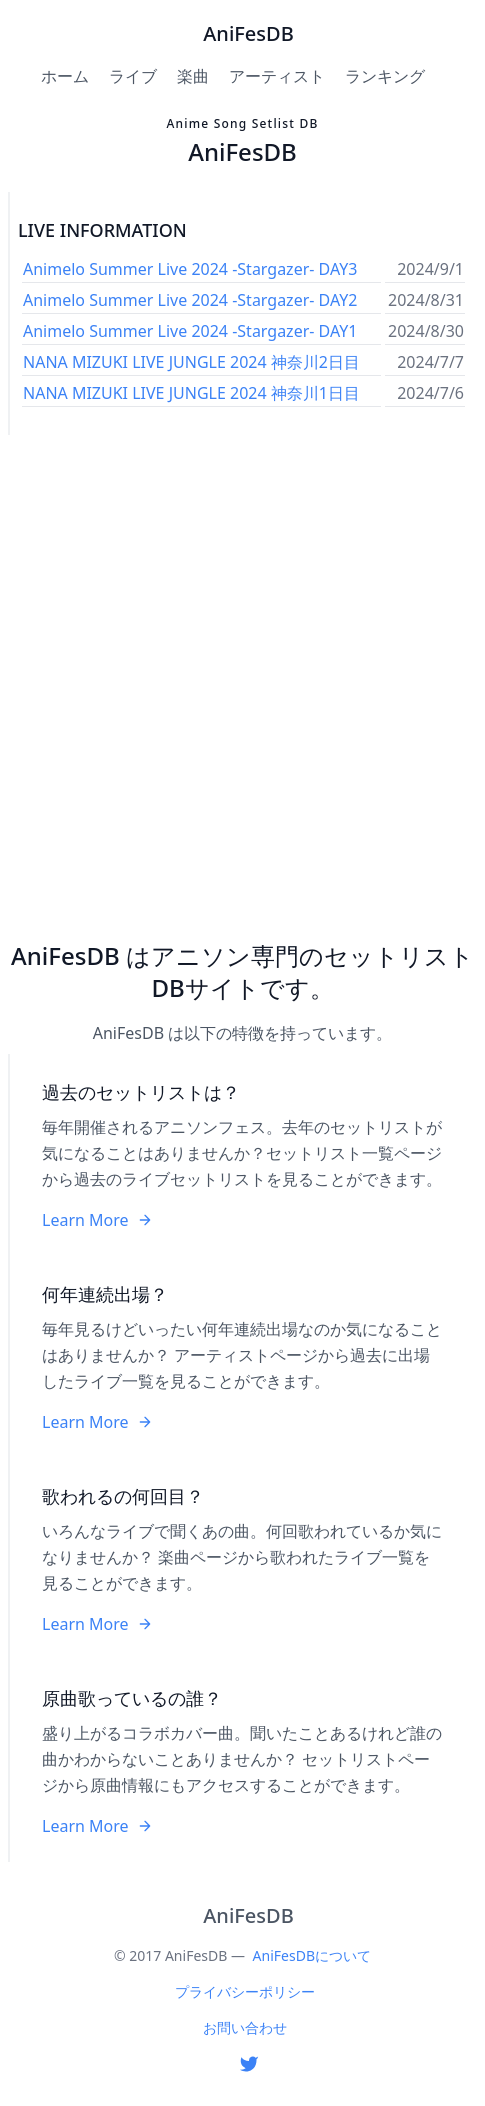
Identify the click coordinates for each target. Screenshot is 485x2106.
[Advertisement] (242, 687)
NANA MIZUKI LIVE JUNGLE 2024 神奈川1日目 (191, 393)
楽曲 (193, 76)
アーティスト (277, 76)
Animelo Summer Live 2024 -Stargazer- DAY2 (190, 300)
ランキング (385, 76)
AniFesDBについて (312, 1955)
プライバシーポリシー (245, 1991)
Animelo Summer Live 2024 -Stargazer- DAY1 (190, 331)
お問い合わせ (245, 2027)
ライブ (133, 76)
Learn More (97, 1220)
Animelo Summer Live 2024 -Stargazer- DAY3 (190, 269)
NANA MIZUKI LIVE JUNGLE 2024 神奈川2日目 (191, 362)
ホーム (65, 76)
